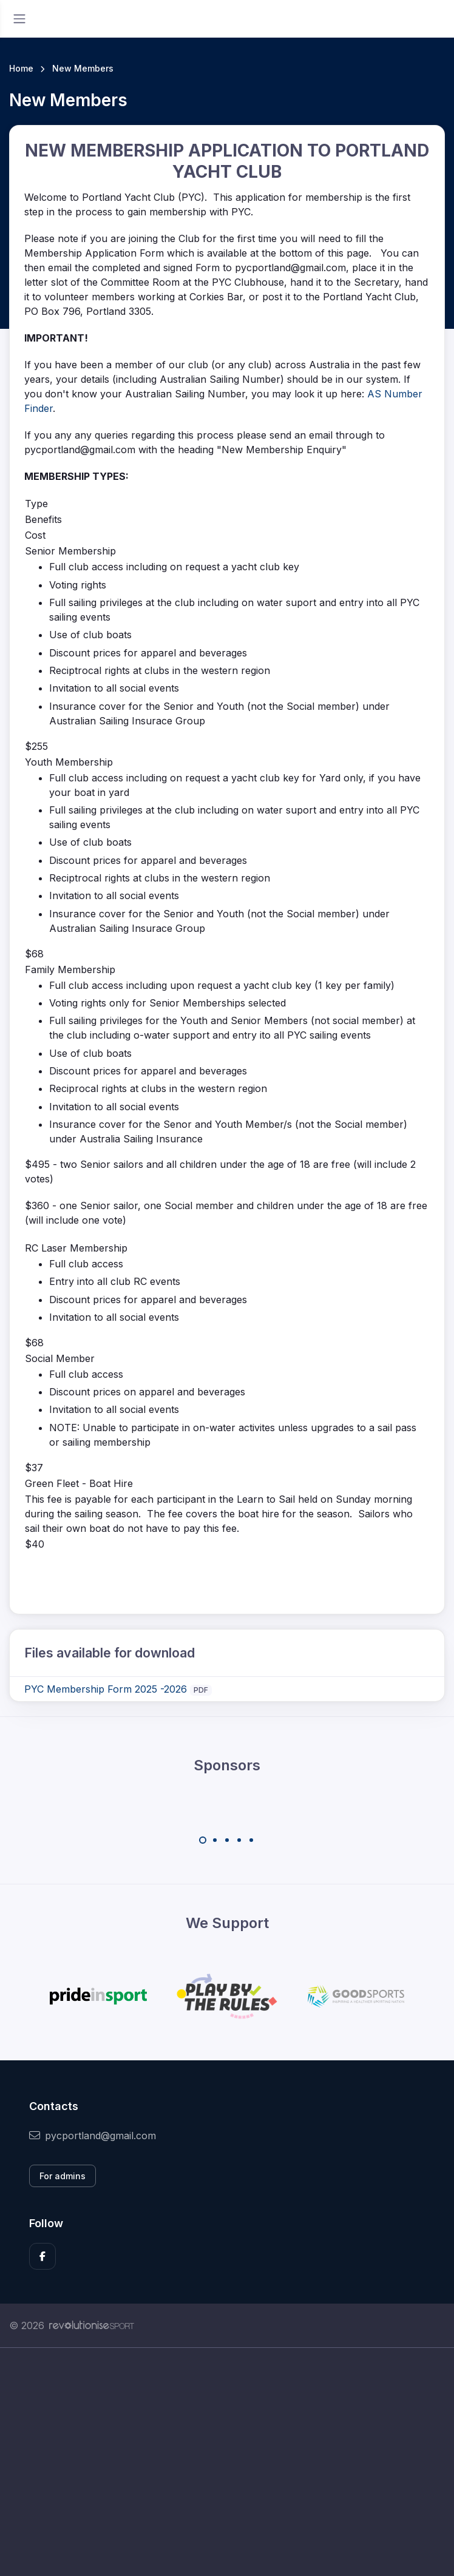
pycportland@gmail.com (92, 2135)
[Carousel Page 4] (239, 1840)
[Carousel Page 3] (227, 1840)
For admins (62, 2176)
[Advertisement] (227, 2462)
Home (21, 68)
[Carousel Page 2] (215, 1840)
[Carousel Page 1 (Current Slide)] (202, 1840)
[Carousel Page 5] (251, 1840)
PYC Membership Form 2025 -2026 (105, 1689)
